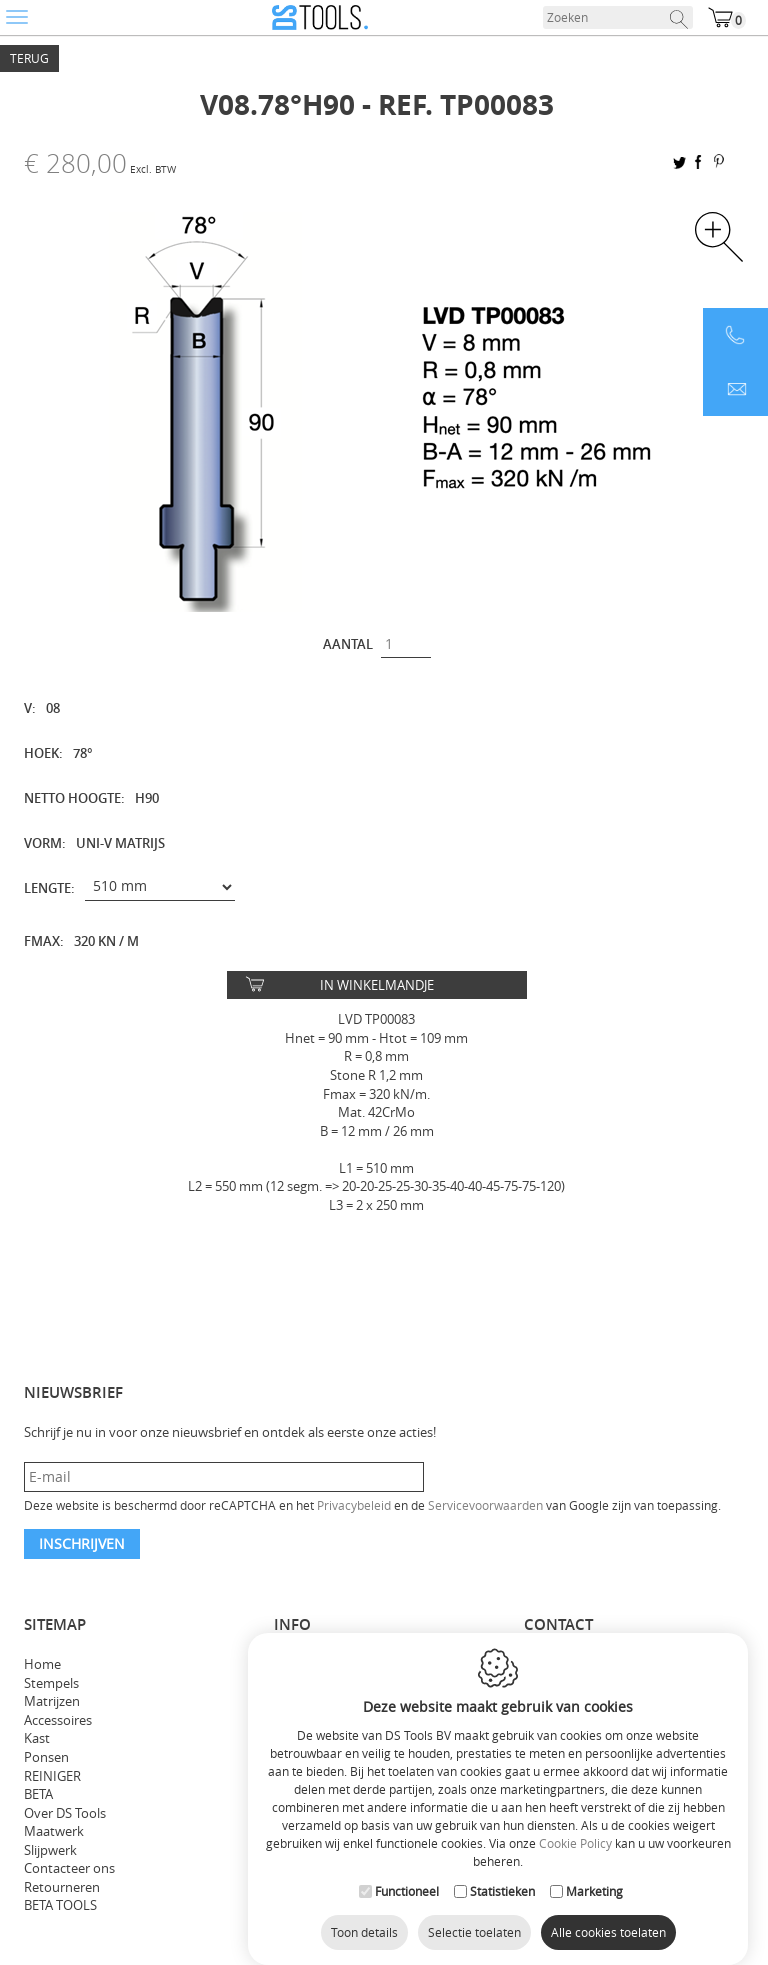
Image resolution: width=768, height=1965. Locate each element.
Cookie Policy (575, 1863)
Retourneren (62, 1887)
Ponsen (46, 1757)
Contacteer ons (69, 1868)
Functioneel (407, 1911)
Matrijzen (52, 1701)
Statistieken (502, 1911)
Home (42, 1664)
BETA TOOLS (60, 1905)
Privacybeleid (354, 1505)
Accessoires (58, 1720)
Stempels (51, 1683)
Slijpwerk (50, 1850)
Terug (29, 58)
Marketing (594, 1911)
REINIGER (52, 1776)
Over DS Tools (65, 1813)
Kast (37, 1738)
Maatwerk (54, 1831)
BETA (38, 1794)
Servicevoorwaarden (485, 1505)
